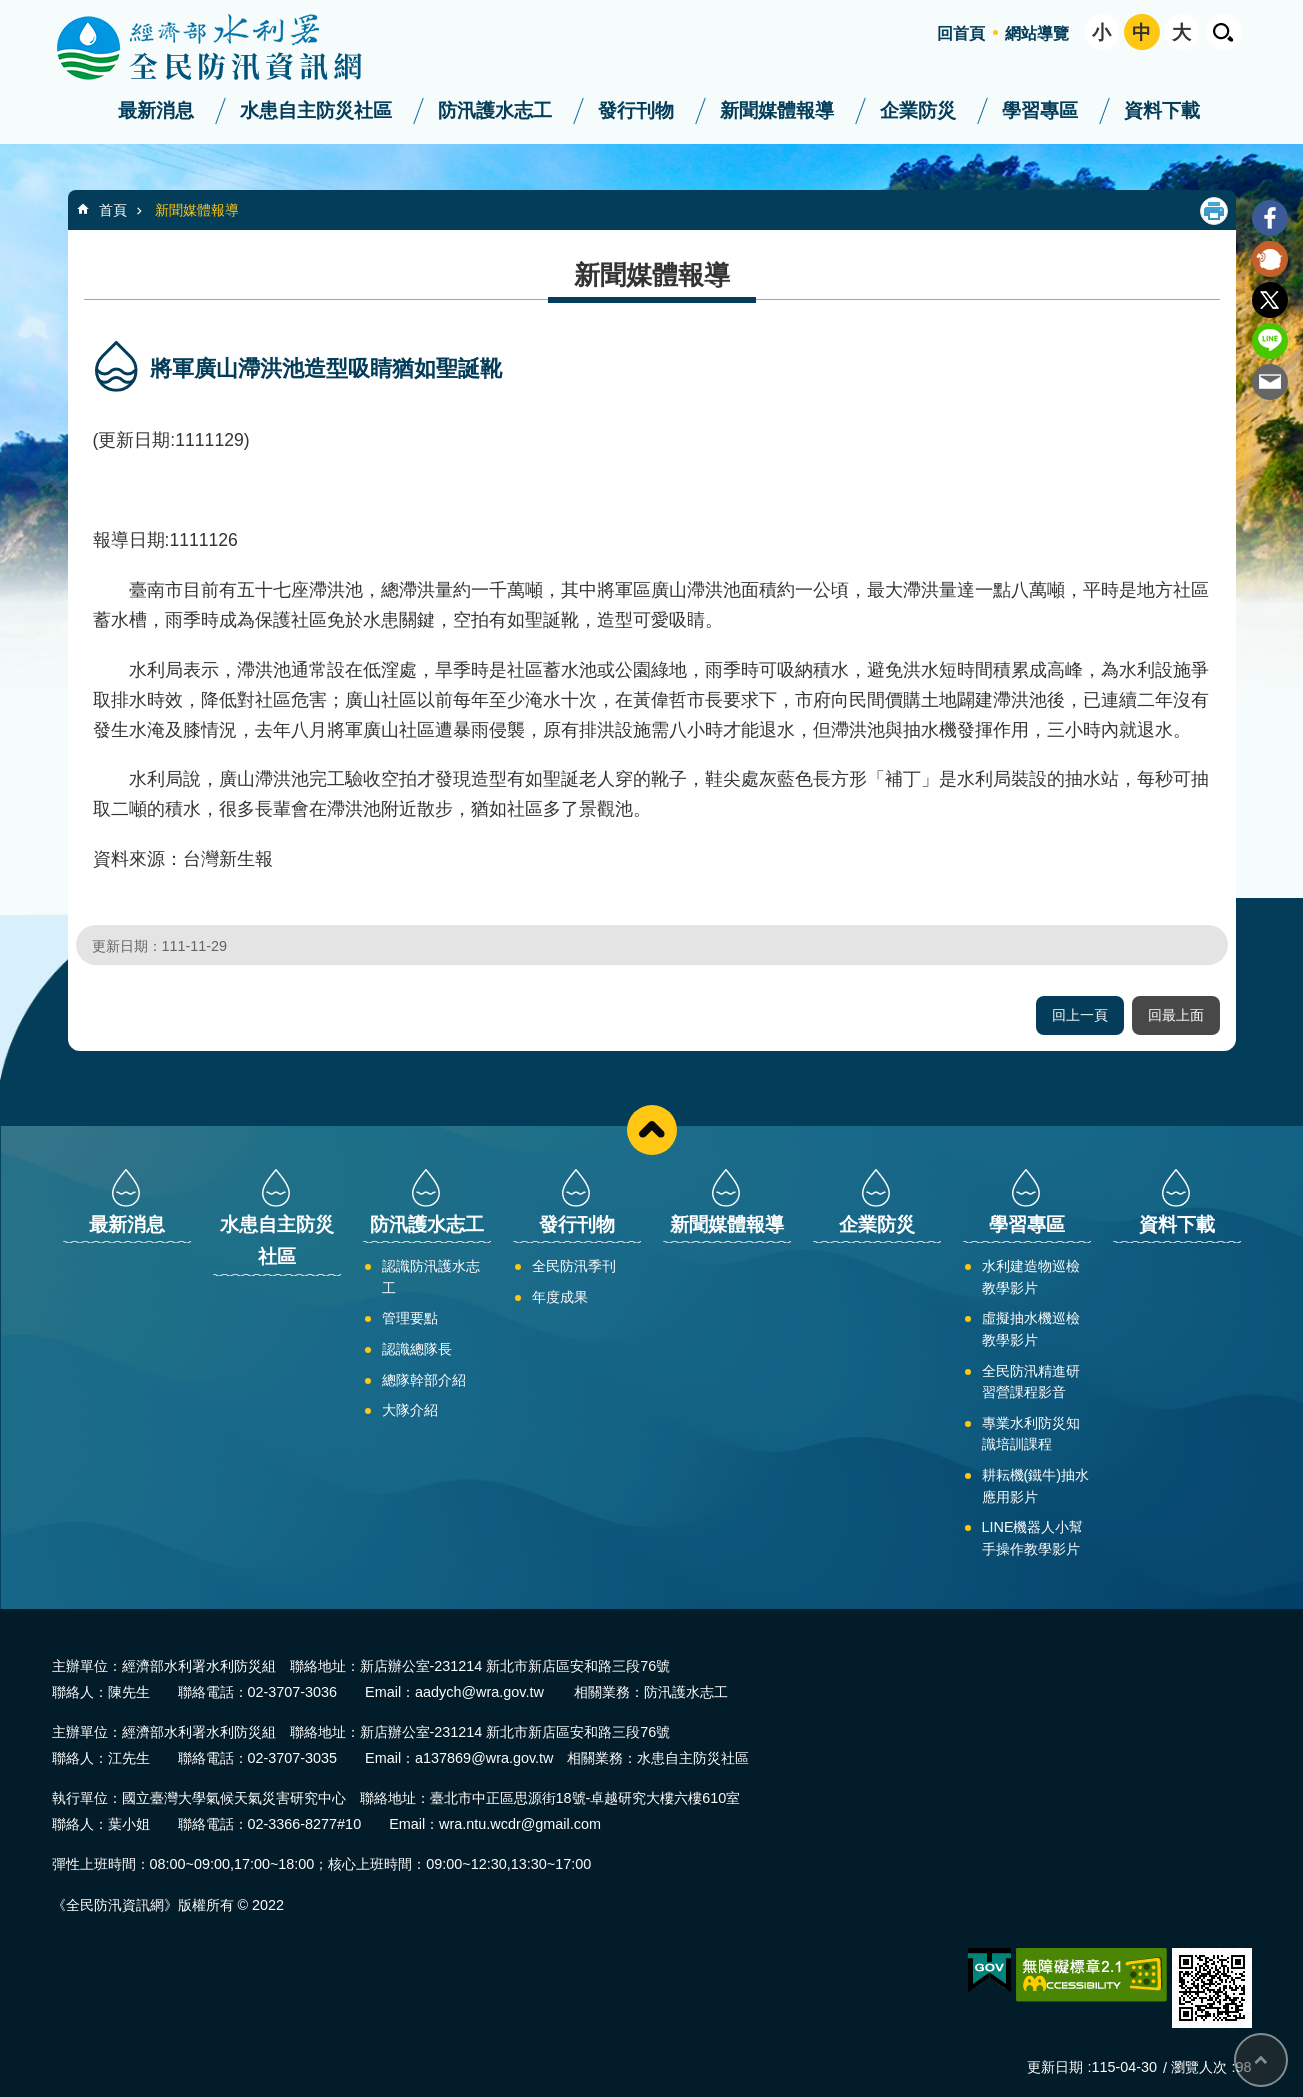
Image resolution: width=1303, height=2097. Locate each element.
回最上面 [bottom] (1261, 2060)
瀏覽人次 (1199, 2067)
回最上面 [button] (1176, 1015)
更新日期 (1055, 2067)
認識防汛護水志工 (431, 1277)
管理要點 (410, 1318)
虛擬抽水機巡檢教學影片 (1031, 1329)
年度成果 (560, 1297)
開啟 (1224, 32)
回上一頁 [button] (1080, 1015)
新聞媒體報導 (777, 110)
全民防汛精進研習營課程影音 (1031, 1382)
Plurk (1270, 259)
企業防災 (918, 110)
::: (6, 8)
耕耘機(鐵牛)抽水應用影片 (1036, 1486)
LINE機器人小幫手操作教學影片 (1033, 1538)
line (1270, 341)
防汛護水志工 (495, 110)
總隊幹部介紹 (424, 1380)
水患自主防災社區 (316, 110)
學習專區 (1040, 110)
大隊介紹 (410, 1410)
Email (1270, 382)
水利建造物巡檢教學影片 (1031, 1277)
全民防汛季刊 (574, 1266)
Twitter (1270, 300)
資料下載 (1162, 110)
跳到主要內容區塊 (10, 10)
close (652, 1130)
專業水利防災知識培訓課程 (1031, 1434)
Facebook (1270, 218)
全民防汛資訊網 (227, 48)
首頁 (113, 210)
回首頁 (961, 33)
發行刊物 (636, 110)
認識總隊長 (417, 1349)
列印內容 (1214, 211)
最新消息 (156, 110)
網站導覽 (1037, 33)
